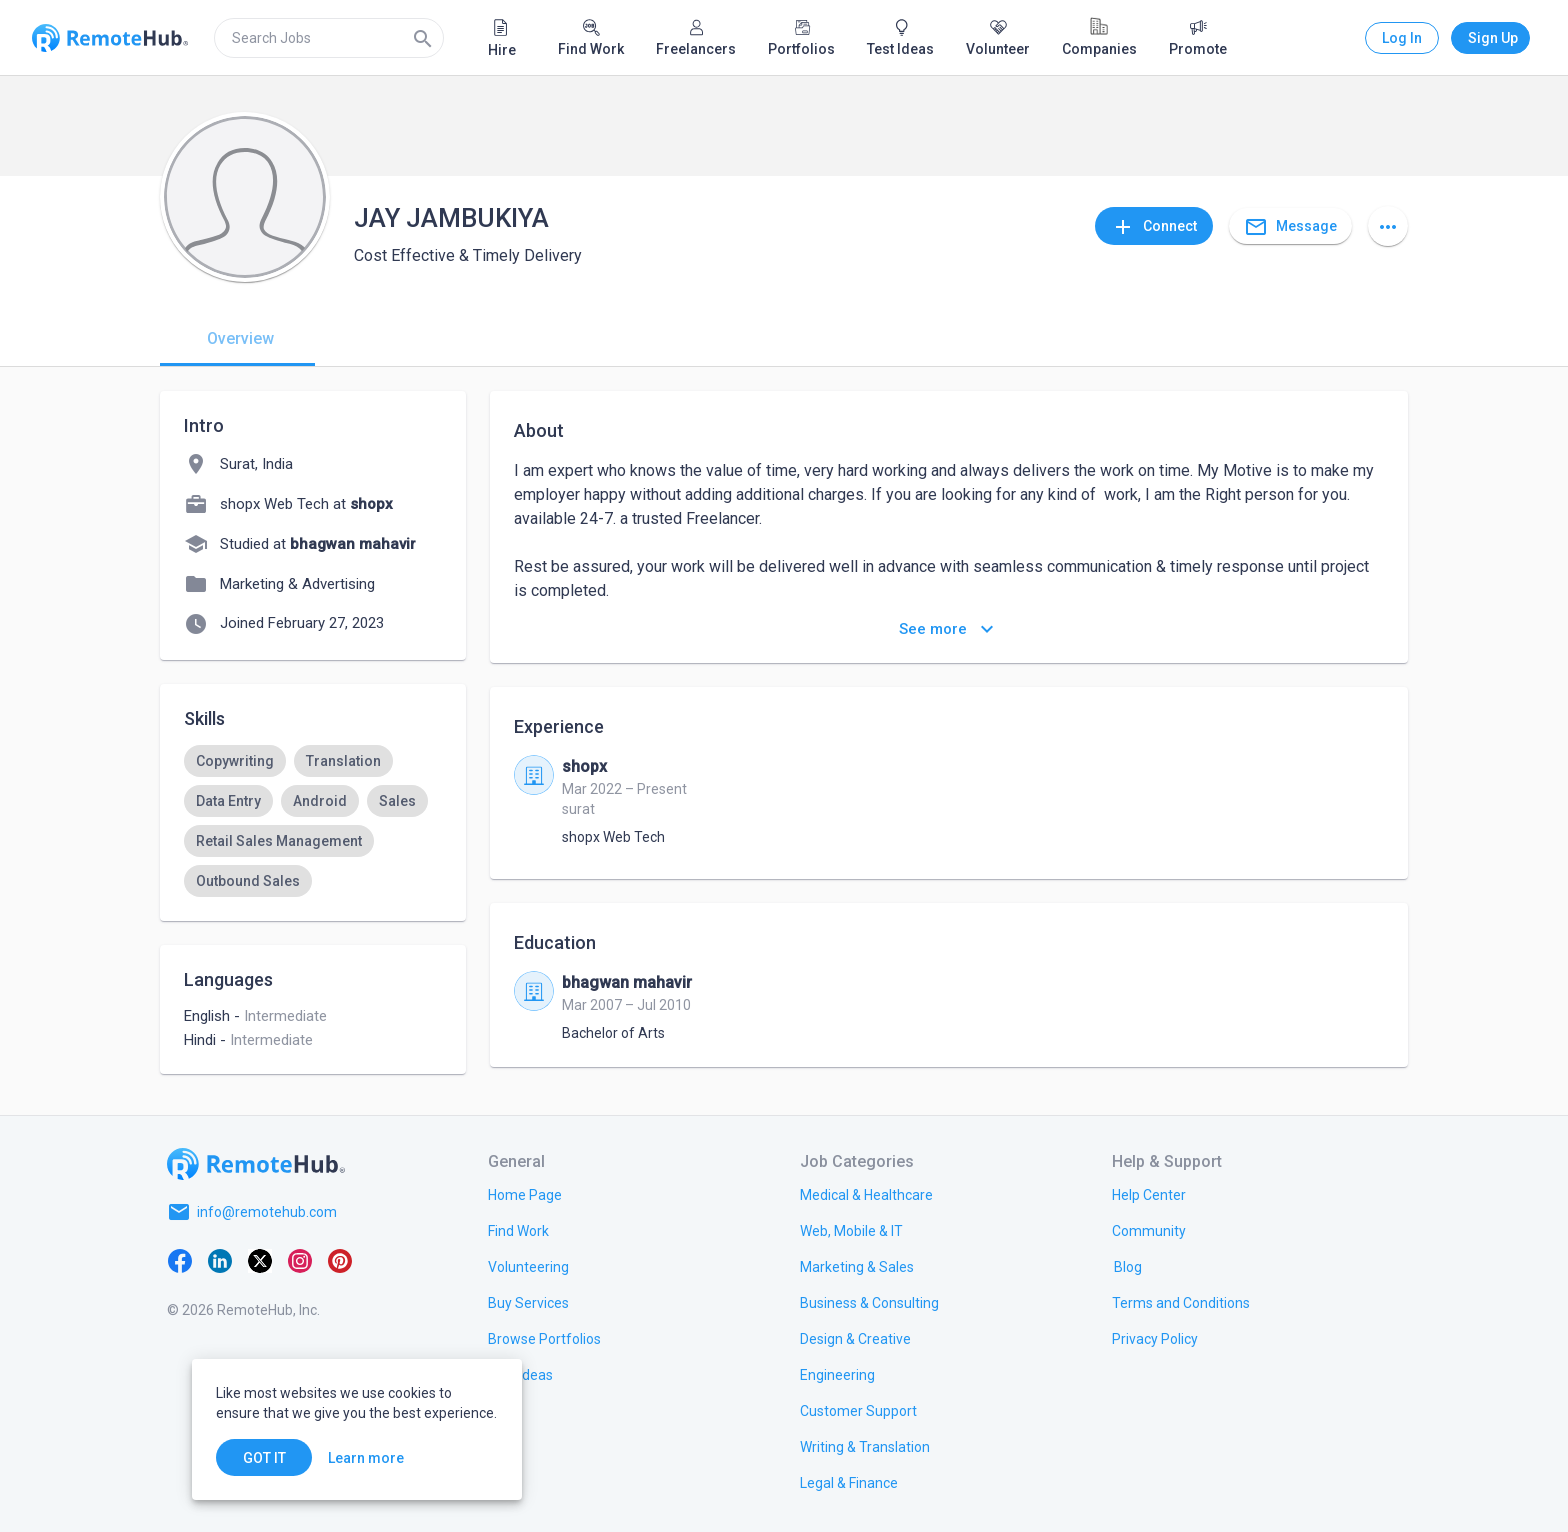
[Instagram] (300, 1260)
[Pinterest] (340, 1260)
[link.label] (1149, 1194)
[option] (235, 761)
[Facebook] (180, 1260)
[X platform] (260, 1260)
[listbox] (313, 821)
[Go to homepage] (256, 1164)
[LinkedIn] (220, 1260)
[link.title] (525, 1194)
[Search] (423, 38)
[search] (329, 38)
